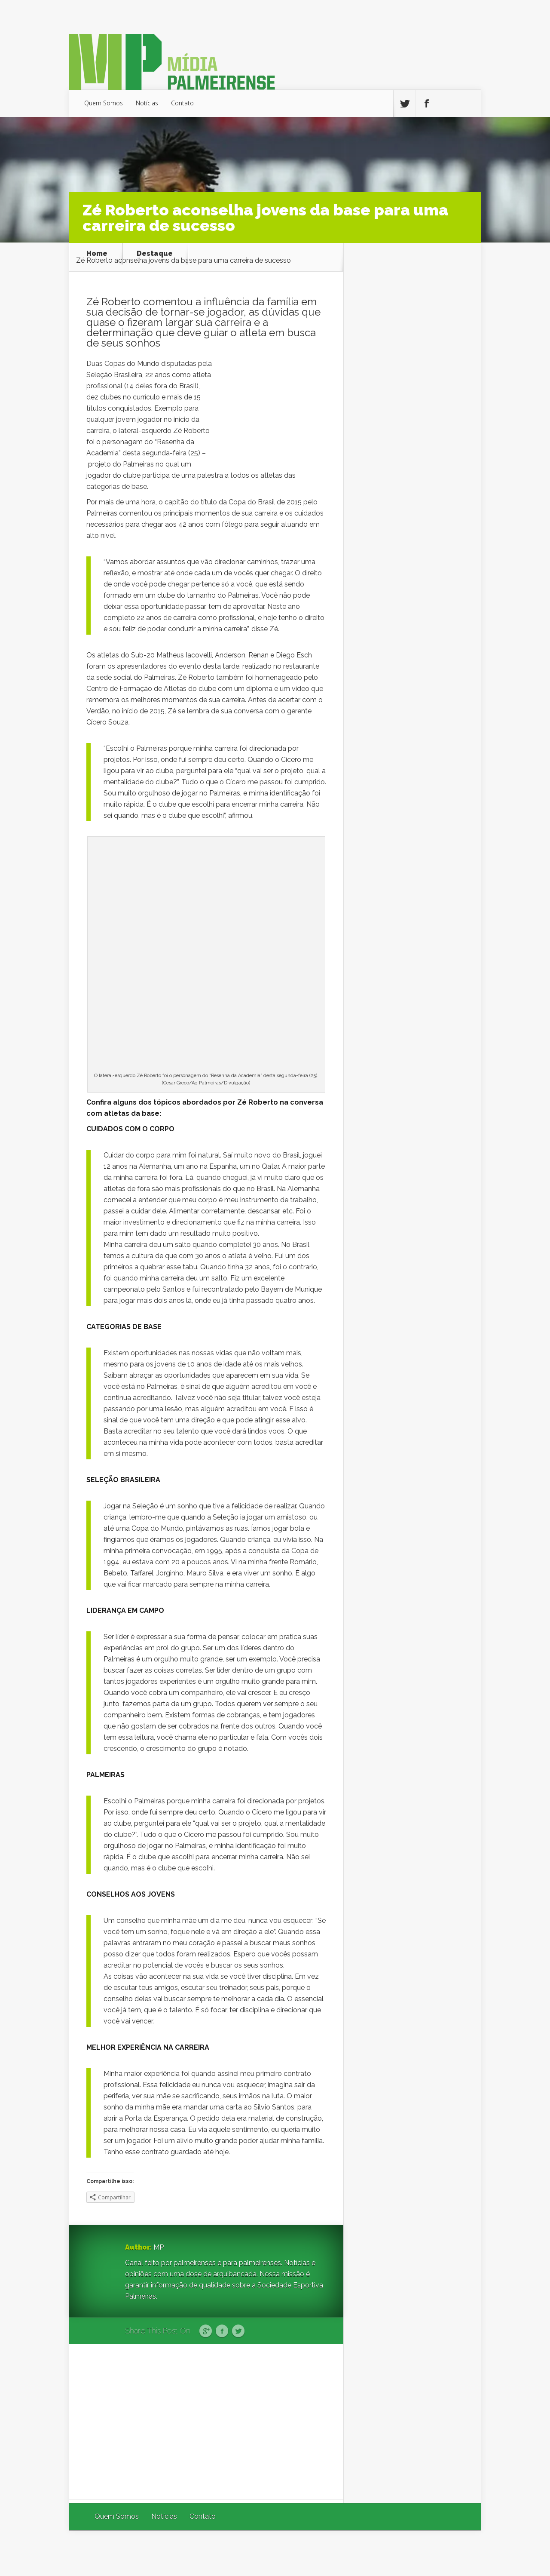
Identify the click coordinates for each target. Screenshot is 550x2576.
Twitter (238, 2331)
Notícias (147, 103)
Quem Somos (103, 103)
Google (205, 2331)
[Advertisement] (206, 2421)
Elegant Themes (366, 2553)
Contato (182, 103)
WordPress (461, 2553)
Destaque (155, 253)
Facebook (222, 2331)
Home (96, 253)
